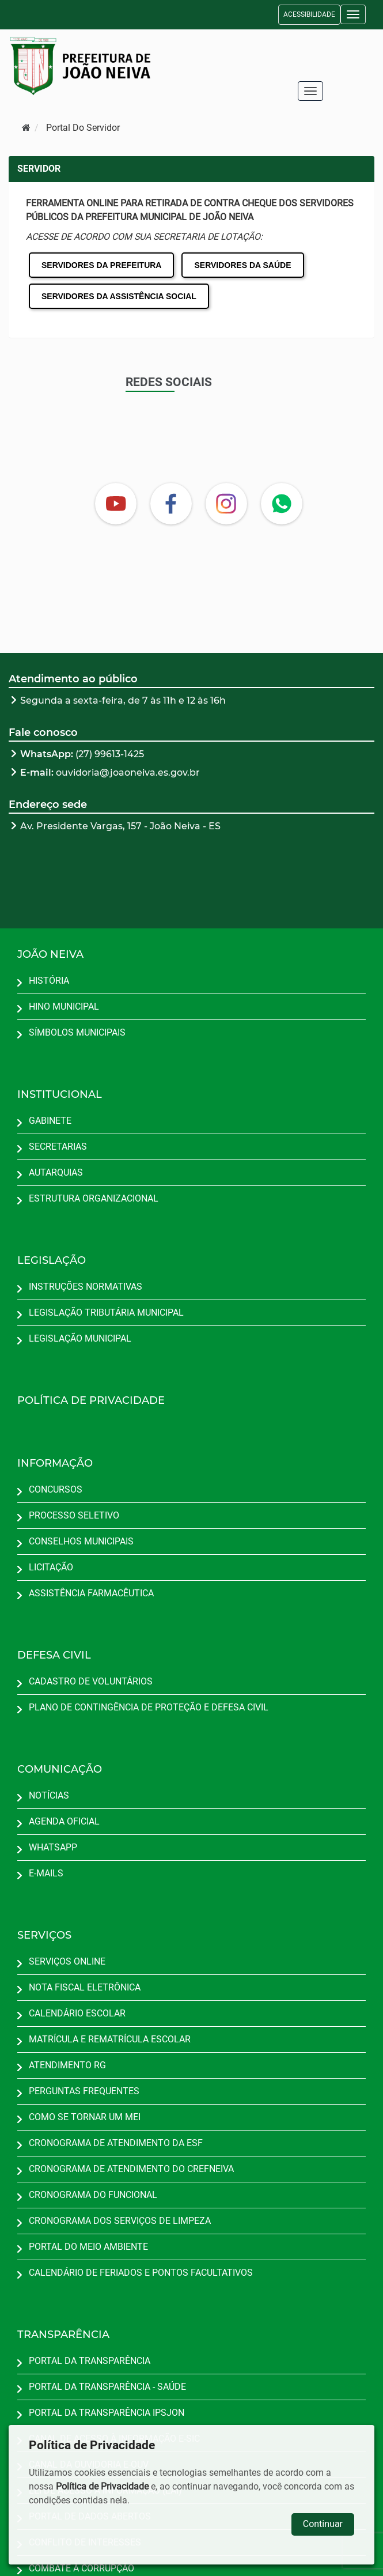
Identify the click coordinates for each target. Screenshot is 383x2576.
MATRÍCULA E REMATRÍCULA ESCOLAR (110, 2039)
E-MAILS (46, 1873)
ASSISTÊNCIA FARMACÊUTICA (91, 1593)
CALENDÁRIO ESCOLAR (77, 2013)
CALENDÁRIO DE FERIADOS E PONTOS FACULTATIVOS (141, 2272)
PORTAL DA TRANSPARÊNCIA (89, 2360)
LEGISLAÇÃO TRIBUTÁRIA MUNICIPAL (106, 1312)
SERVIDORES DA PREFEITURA (101, 265)
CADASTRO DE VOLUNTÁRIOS (91, 1681)
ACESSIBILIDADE (309, 14)
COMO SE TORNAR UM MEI (85, 2117)
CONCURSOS (55, 1489)
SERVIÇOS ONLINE (67, 1961)
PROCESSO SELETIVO (74, 1515)
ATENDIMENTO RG (67, 2065)
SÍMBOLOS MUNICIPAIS (77, 1032)
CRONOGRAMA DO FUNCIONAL (93, 2194)
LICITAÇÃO (51, 1567)
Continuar (323, 2523)
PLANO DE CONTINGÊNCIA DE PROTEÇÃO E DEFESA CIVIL (148, 1707)
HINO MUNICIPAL (64, 1006)
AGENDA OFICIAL (64, 1821)
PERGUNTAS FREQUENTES (84, 2091)
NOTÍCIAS (49, 1795)
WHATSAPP (53, 1847)
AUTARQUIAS (56, 1172)
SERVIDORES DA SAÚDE (242, 265)
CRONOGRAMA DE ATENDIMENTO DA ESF (116, 2142)
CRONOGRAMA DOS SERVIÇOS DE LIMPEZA (120, 2220)
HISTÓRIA (49, 980)
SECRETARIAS (58, 1146)
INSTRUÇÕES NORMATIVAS (85, 1286)
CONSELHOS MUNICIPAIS (81, 1541)
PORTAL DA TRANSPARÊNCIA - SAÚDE (107, 2386)
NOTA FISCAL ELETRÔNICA (85, 1987)
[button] (353, 14)
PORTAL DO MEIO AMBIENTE (88, 2246)
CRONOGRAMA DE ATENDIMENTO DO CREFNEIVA (131, 2168)
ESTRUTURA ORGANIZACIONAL (93, 1198)
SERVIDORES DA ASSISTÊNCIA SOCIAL (118, 296)
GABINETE (50, 1120)
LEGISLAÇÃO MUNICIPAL (80, 1338)
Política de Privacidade (102, 2486)
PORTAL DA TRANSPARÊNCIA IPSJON (106, 2412)
